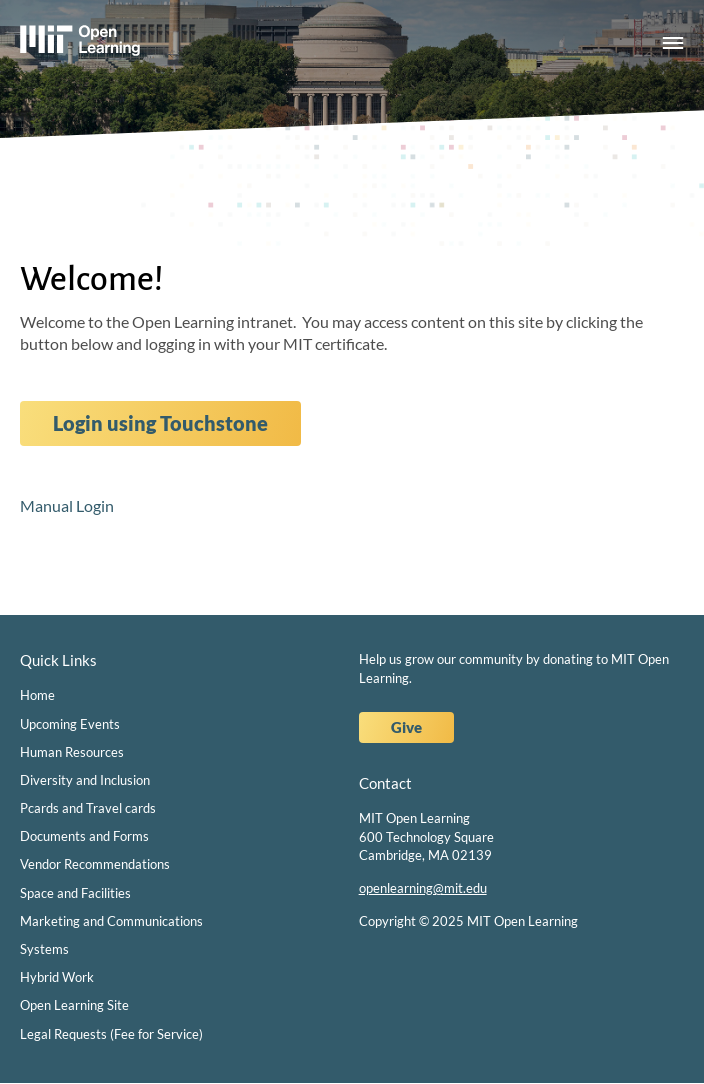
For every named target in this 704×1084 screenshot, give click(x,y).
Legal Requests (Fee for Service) (111, 1034)
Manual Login (67, 505)
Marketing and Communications (111, 921)
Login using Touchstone (160, 423)
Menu (673, 44)
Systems (44, 949)
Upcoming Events (70, 724)
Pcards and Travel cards (88, 808)
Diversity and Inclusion (85, 780)
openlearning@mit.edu (423, 888)
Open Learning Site (74, 1005)
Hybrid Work (57, 977)
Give (406, 727)
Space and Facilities (75, 893)
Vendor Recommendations (95, 864)
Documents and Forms (84, 836)
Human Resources (72, 752)
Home (37, 695)
